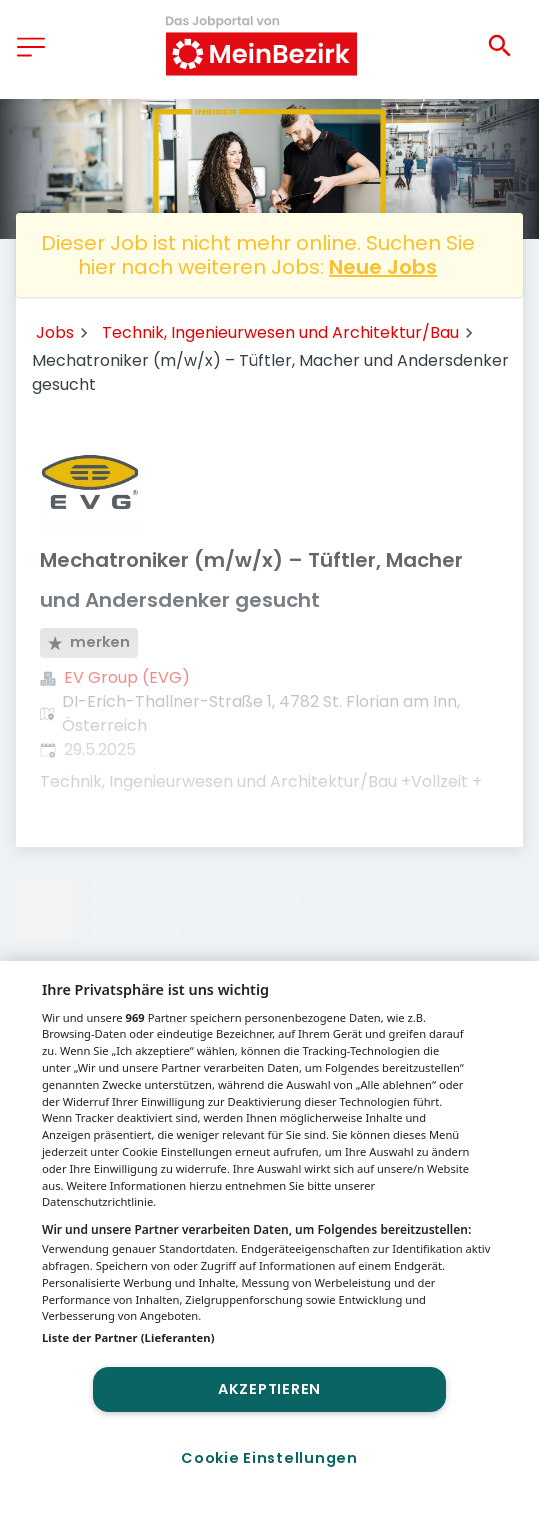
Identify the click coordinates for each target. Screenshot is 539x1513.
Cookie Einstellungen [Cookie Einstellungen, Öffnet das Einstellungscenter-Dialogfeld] (269, 1458)
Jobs (55, 332)
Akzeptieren (269, 1389)
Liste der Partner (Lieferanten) (128, 1337)
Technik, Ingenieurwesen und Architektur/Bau (280, 332)
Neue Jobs (383, 267)
